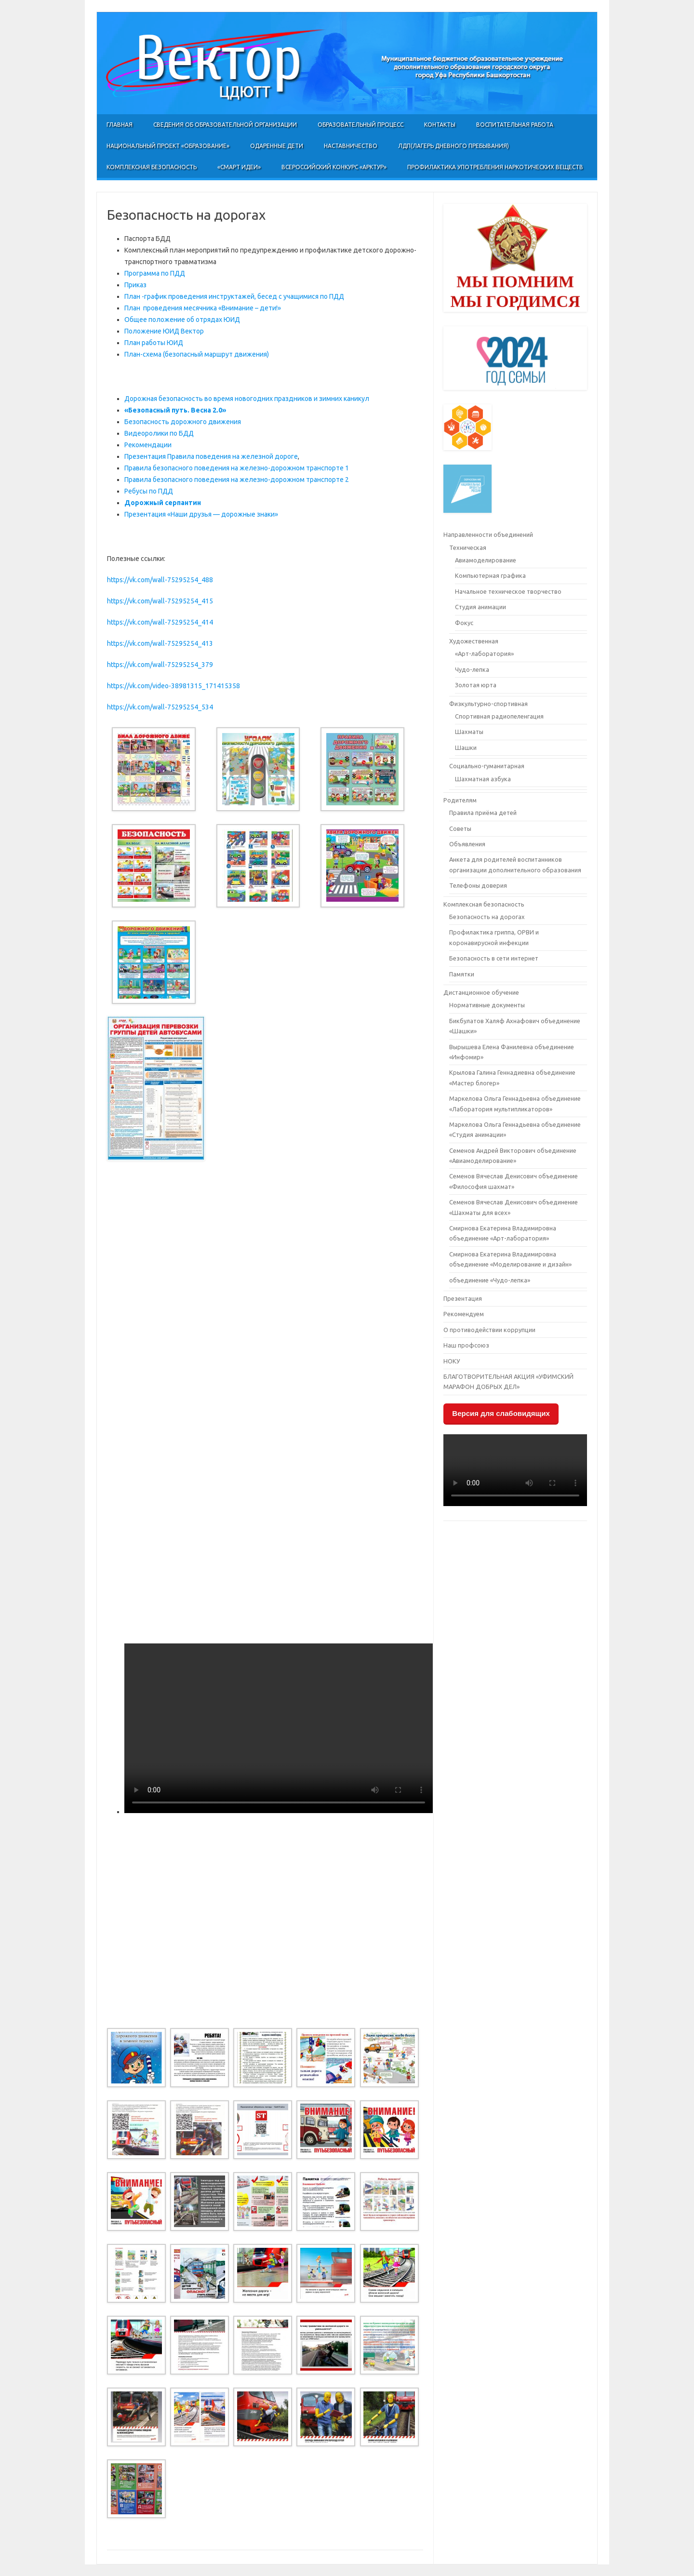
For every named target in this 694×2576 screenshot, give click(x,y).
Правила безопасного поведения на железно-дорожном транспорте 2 (237, 479)
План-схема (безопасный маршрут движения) (196, 354)
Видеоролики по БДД (159, 433)
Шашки (466, 747)
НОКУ (451, 1361)
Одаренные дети (276, 146)
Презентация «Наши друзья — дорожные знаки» (201, 514)
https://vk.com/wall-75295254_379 (160, 664)
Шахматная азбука (483, 778)
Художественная (473, 641)
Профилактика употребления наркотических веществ (495, 167)
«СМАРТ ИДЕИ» (239, 167)
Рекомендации (148, 445)
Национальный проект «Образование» (168, 146)
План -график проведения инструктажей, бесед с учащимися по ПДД (234, 296)
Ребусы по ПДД (148, 491)
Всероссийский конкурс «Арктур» (334, 167)
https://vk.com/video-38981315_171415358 (173, 686)
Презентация (462, 1298)
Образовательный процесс (360, 124)
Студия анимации (480, 606)
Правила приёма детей (483, 812)
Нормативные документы (487, 1004)
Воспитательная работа (514, 124)
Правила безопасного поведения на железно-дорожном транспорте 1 (236, 468)
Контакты (439, 124)
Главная (120, 124)
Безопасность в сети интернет (493, 958)
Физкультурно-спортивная (488, 703)
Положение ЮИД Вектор (164, 331)
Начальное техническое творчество (508, 591)
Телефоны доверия (478, 885)
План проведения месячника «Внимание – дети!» (202, 308)
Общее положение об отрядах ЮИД (182, 319)
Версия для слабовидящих (500, 1413)
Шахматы (469, 731)
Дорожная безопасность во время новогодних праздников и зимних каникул (246, 398)
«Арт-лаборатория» (484, 653)
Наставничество (350, 146)
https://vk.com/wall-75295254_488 (160, 580)
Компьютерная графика (490, 575)
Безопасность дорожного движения (182, 422)
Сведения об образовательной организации (225, 124)
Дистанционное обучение (481, 992)
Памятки (461, 974)
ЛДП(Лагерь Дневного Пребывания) (453, 146)
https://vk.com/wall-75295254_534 (160, 707)
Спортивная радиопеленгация (499, 716)
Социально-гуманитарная (486, 765)
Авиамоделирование (485, 560)
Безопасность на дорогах (487, 916)
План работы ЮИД (153, 343)
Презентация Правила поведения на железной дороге (211, 456)
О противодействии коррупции (489, 1329)
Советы (460, 828)
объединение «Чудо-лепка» (489, 1280)
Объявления (467, 844)
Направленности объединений (488, 534)
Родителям (460, 800)
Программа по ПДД (154, 273)
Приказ (135, 285)
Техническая (467, 547)
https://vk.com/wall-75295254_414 (160, 622)
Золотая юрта (475, 684)
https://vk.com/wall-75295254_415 (160, 601)
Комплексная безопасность (152, 167)
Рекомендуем (463, 1313)
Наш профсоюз (466, 1345)
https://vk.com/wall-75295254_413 (160, 643)
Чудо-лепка (472, 669)
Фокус (464, 622)
